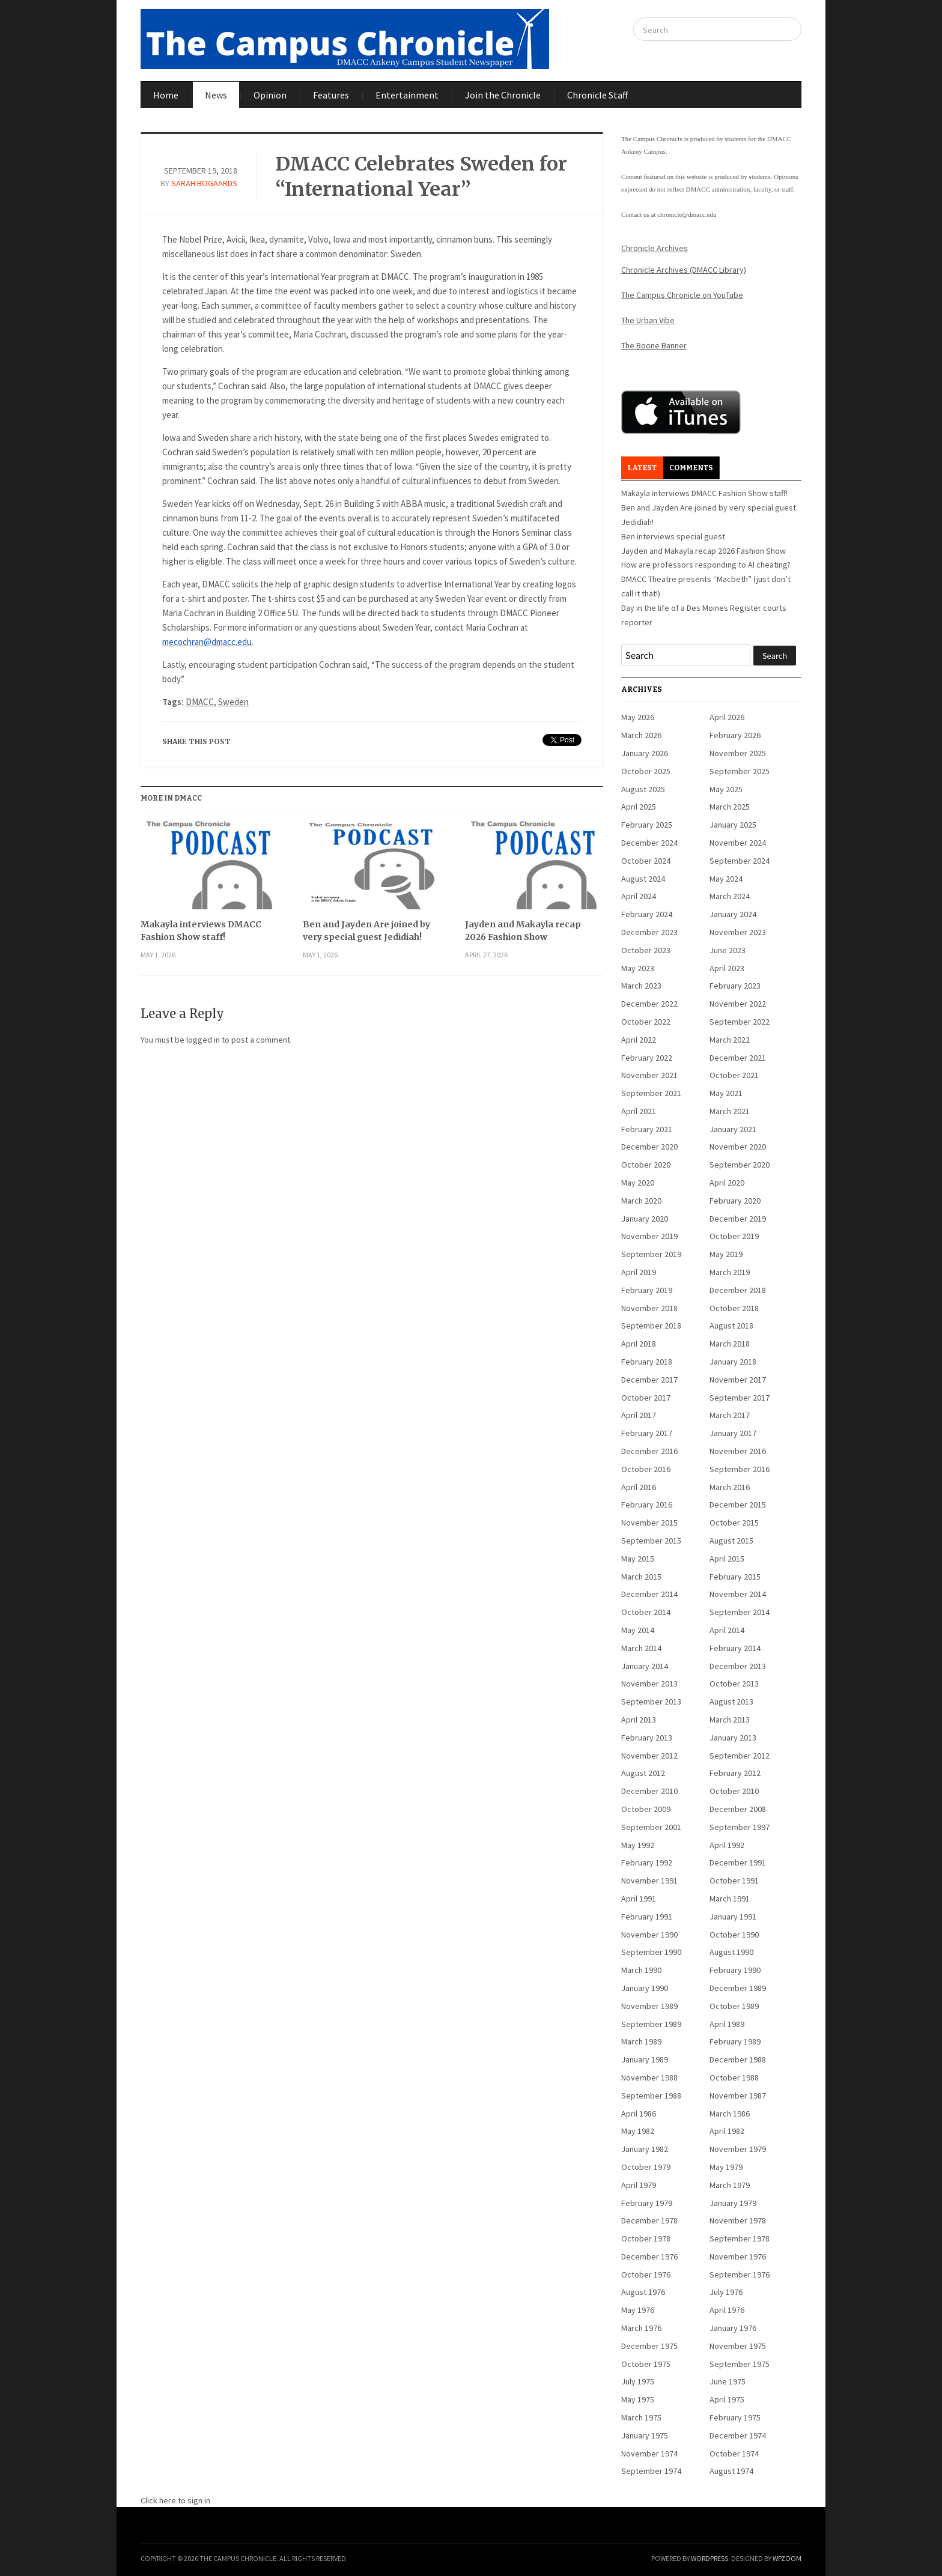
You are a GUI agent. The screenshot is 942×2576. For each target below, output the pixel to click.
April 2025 (638, 806)
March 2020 (641, 1200)
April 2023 (727, 968)
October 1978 (645, 2238)
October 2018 (734, 1308)
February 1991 (646, 1916)
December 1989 (738, 1988)
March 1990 (641, 1970)
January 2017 (733, 1433)
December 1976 (649, 2256)
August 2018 (731, 1325)
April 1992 (727, 1845)
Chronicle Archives (654, 248)
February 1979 (646, 2203)
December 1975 (649, 2346)
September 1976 (740, 2274)
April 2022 (638, 1039)
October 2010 (734, 1791)
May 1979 (726, 2167)
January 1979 (733, 2203)
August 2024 (643, 878)
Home (165, 95)
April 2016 (638, 1487)
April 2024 (638, 896)
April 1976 (727, 2310)
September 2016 (740, 1469)
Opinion (270, 95)
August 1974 (731, 2470)
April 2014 (727, 1630)
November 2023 (738, 932)
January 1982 (644, 2149)
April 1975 (727, 2399)
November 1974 (649, 2453)
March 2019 (730, 1272)
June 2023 (728, 950)
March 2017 (730, 1415)
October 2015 (734, 1522)
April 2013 (638, 1719)
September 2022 (740, 1021)
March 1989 (641, 2041)
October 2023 (645, 950)
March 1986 (730, 2113)
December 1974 (738, 2435)
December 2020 (649, 1146)
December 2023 (649, 932)
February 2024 (646, 914)
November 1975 (738, 2346)
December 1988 (738, 2059)
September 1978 (740, 2238)
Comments (691, 468)
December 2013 (738, 1666)
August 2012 (643, 1773)
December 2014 (649, 1594)
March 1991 (730, 1898)
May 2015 (637, 1558)
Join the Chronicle (503, 95)
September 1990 (651, 1952)
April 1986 (638, 2113)
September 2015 (651, 1540)
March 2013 (730, 1719)
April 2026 (727, 717)
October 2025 (645, 771)
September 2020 (740, 1164)
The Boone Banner (654, 345)
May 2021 (726, 1093)
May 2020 (637, 1182)
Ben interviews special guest (673, 536)
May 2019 (726, 1254)
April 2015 (727, 1558)
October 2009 (645, 1809)
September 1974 (651, 2470)
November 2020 (738, 1146)
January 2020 (644, 1218)
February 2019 (646, 1290)
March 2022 (730, 1039)
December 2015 (738, 1504)
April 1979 (638, 2185)
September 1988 (651, 2095)
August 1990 (731, 1952)
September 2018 (651, 1325)
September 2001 (651, 1827)
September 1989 (651, 2024)
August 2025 (643, 789)
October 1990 (734, 1934)
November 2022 (738, 1003)
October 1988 (734, 2077)
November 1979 (738, 2149)
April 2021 (638, 1111)
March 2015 (641, 1576)
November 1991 (649, 1880)
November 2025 (738, 753)
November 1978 (738, 2220)
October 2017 (645, 1397)
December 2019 (738, 1218)
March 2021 (730, 1111)
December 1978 (649, 2220)
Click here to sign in (175, 2500)
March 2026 (641, 735)
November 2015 (649, 1522)
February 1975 (735, 2417)
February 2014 (735, 1648)
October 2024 (645, 860)
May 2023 (637, 968)
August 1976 (643, 2292)
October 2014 (645, 1612)
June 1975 (728, 2381)
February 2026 (735, 735)
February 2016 (646, 1504)
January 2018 (733, 1361)
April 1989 (727, 2024)
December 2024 (649, 842)
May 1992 (637, 1845)
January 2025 (733, 824)
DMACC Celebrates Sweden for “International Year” (421, 176)
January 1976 (733, 2328)
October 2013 (734, 1683)
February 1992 (646, 1862)
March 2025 (730, 806)
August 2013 (731, 1701)
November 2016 (738, 1451)
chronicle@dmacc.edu (686, 214)
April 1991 (638, 1898)
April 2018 (638, 1343)
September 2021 (651, 1093)
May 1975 (637, 2399)
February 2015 (735, 1576)
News (216, 95)
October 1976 (645, 2274)
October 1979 (645, 2167)
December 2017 (649, 1379)
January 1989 (644, 2059)
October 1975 (645, 2364)
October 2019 (734, 1236)
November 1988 (649, 2077)
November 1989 (649, 2006)
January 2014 (644, 1666)
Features (331, 95)
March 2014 (641, 1648)
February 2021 (646, 1129)
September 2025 (740, 771)
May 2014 (637, 1630)
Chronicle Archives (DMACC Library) (683, 269)
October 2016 (645, 1469)
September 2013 (651, 1701)
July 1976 (726, 2292)
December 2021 (738, 1057)
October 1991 (734, 1880)
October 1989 (734, 2006)
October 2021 (734, 1075)
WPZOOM (787, 2558)
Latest (642, 468)
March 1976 (641, 2328)
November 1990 (649, 1934)
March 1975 (641, 2417)
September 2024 (740, 860)
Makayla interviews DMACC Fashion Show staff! (201, 930)
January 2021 (733, 1129)
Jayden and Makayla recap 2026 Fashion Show (523, 930)
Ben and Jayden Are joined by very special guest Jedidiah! (366, 930)
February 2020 (735, 1200)
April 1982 (727, 2131)
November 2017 (738, 1379)
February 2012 (735, 1773)
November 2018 (649, 1308)
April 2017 (638, 1415)
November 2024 (738, 842)
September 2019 (651, 1254)
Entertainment (407, 95)
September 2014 (740, 1612)
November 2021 (649, 1075)
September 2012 (740, 1755)
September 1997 (740, 1827)
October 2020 (645, 1164)
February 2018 (646, 1361)
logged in (203, 1039)
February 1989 (735, 2041)
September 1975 (740, 2364)
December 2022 (649, 1003)
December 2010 (649, 1791)
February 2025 (646, 824)
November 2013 (649, 1683)
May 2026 (637, 717)
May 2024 (726, 878)
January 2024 (733, 914)
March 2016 (730, 1487)
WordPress (709, 2558)
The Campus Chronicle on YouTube (682, 294)
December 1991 (738, 1862)
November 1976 (738, 2256)
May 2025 (726, 789)
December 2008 (738, 1809)
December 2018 (738, 1290)
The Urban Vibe (648, 320)
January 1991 (733, 1916)
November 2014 (738, 1594)
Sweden (233, 702)
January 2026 (644, 753)
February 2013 (646, 1737)
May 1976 (637, 2310)
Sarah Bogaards (204, 183)
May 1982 (637, 2131)
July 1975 (637, 2381)
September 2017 (740, 1397)
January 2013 (733, 1737)
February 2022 (646, 1057)
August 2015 (731, 1540)
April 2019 (638, 1272)
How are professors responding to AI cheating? (706, 564)
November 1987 (738, 2095)
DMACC (200, 702)
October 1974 (734, 2453)
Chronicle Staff (597, 95)
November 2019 (649, 1236)
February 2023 (735, 985)
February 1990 (735, 1970)
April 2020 (727, 1182)
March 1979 (730, 2185)
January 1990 (644, 1988)
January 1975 (644, 2435)
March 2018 (730, 1343)
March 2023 (641, 985)
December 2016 (649, 1451)
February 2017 (646, 1433)
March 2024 (730, 896)
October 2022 (645, 1021)
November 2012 (649, 1755)
